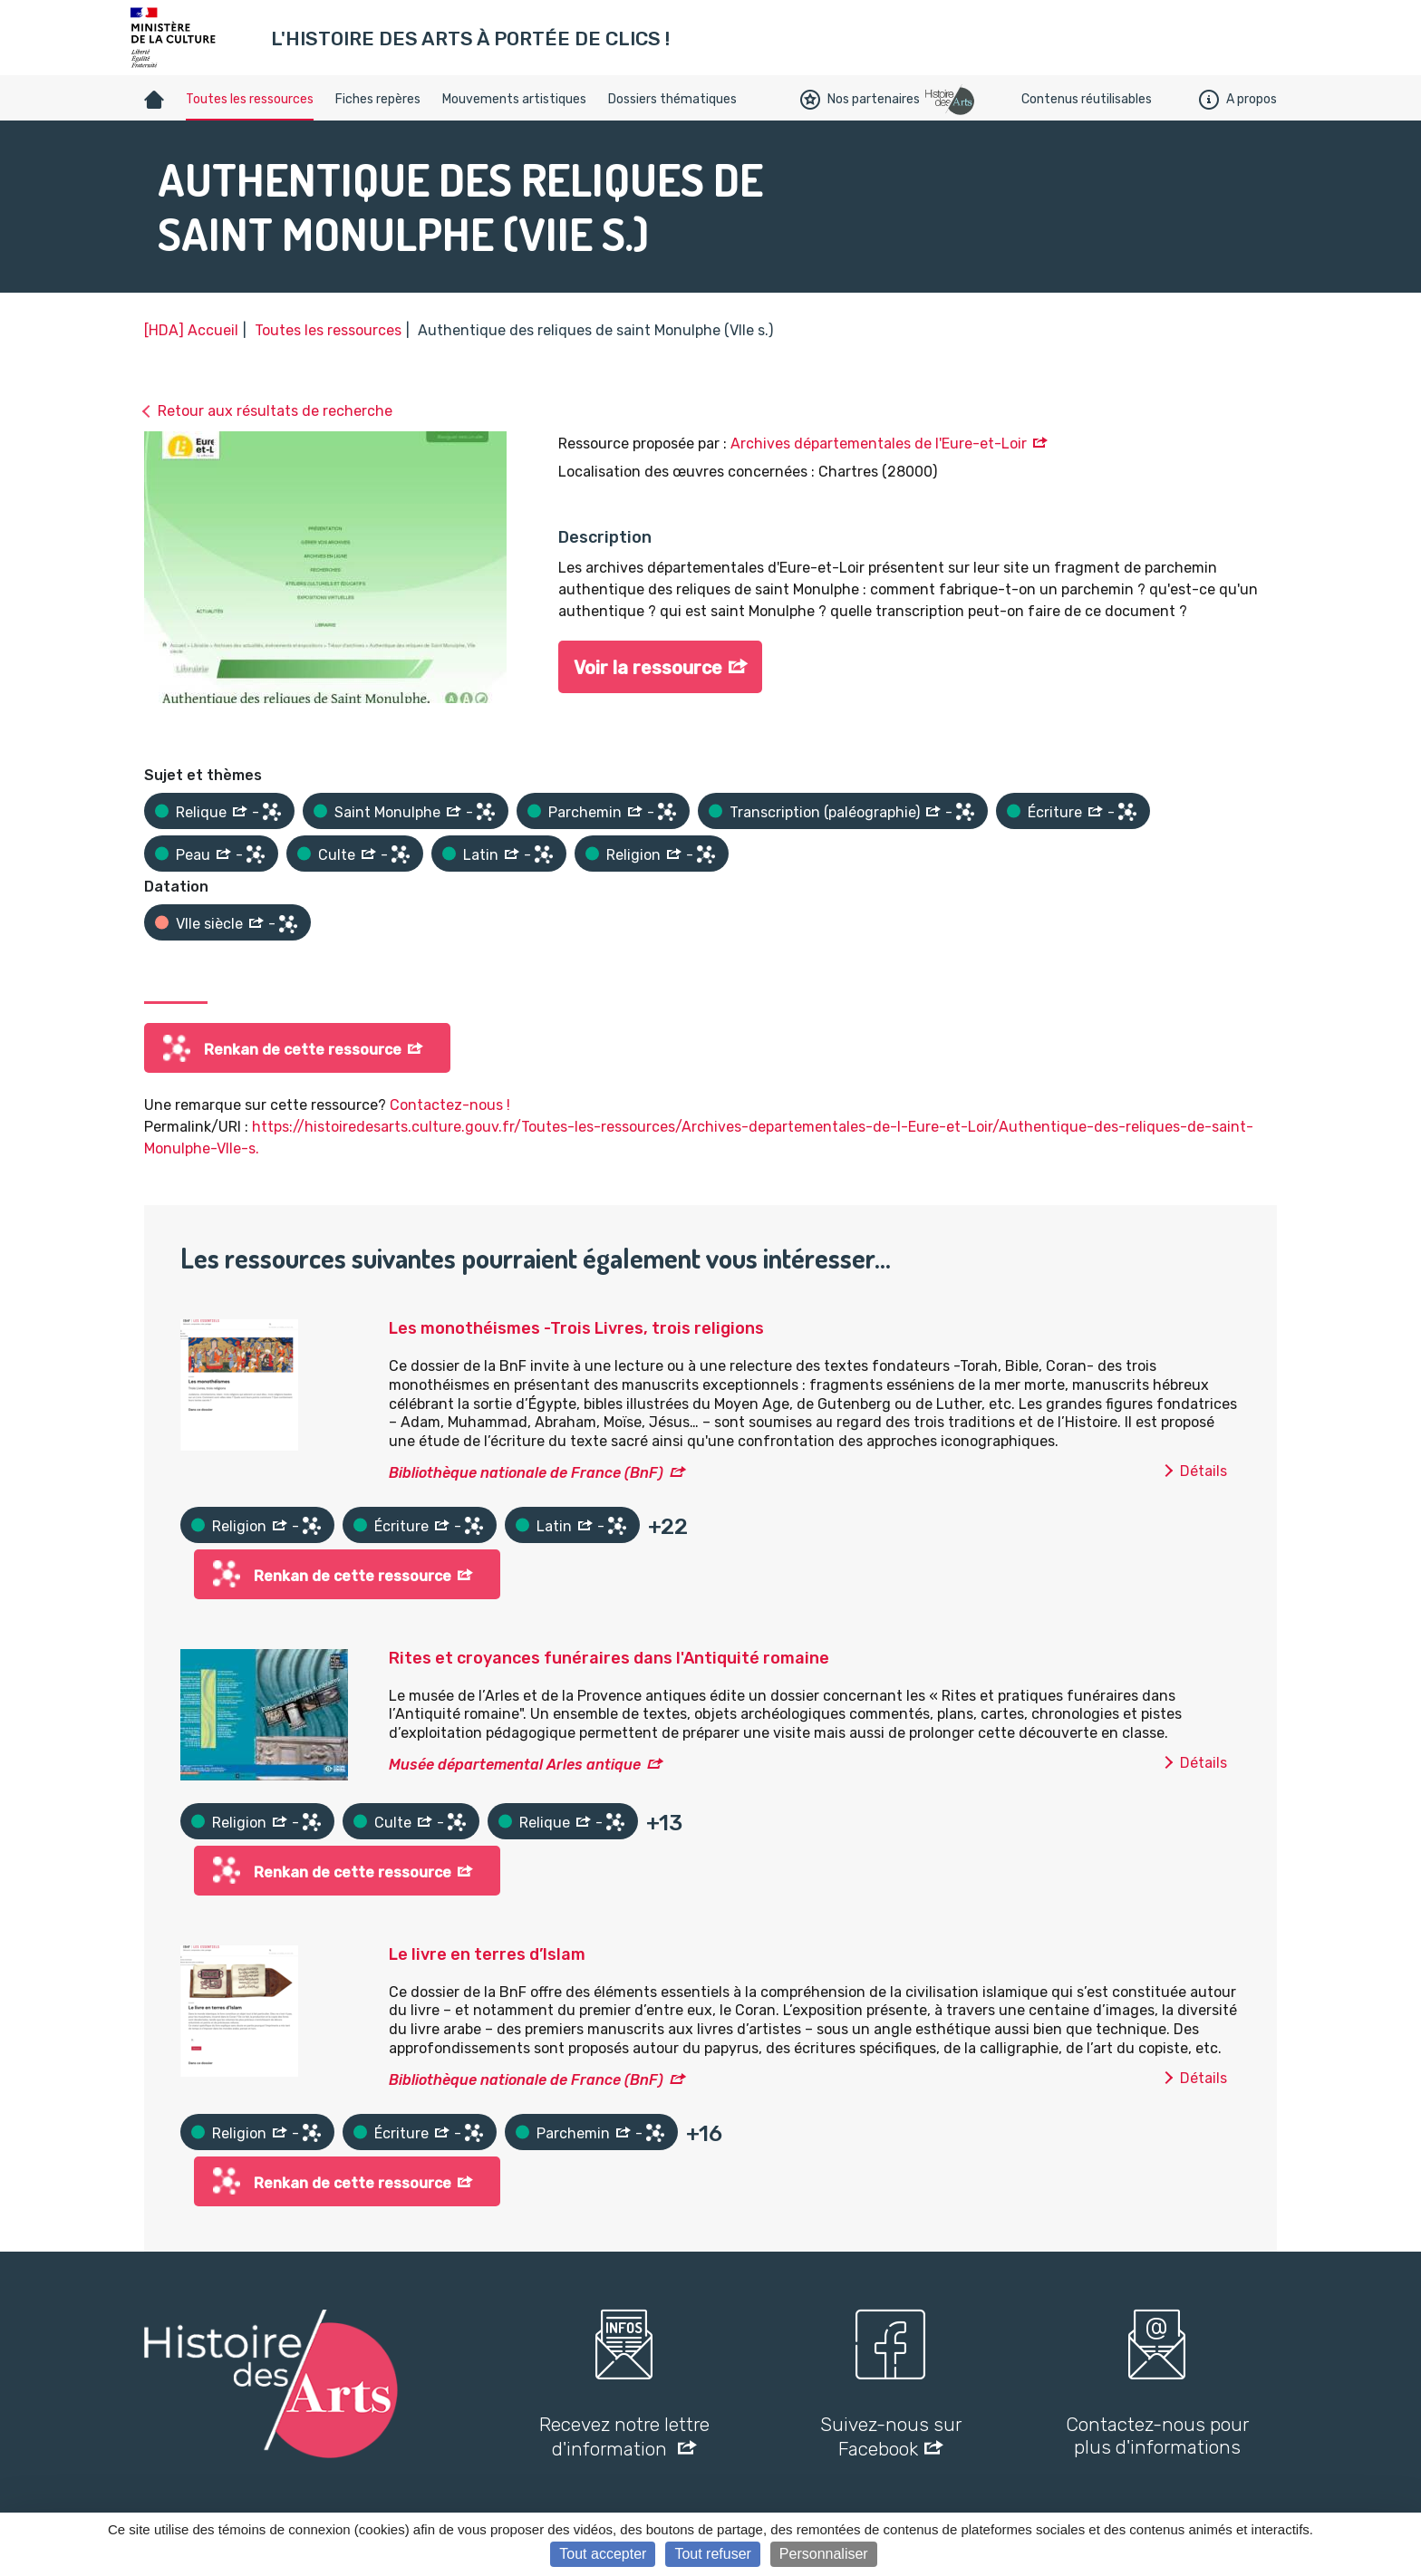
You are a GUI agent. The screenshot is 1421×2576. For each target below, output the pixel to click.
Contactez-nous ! (450, 1105)
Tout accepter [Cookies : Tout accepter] (602, 2554)
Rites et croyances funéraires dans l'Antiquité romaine (609, 1658)
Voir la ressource (648, 668)
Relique (201, 812)
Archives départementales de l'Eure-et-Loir (878, 443)
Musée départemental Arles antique (515, 1764)
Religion (633, 854)
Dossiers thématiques (672, 99)
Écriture (1055, 812)
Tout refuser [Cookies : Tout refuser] (712, 2554)
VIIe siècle (209, 923)
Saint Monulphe (387, 812)
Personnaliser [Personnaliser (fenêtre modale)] (823, 2554)
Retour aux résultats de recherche (275, 411)
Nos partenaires (860, 100)
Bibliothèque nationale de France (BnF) (526, 1472)
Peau (193, 854)
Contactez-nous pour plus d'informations (1157, 2435)
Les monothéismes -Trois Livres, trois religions (576, 1328)
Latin (480, 854)
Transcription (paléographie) (825, 812)
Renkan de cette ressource (302, 1049)
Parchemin (585, 812)
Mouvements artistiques (514, 99)
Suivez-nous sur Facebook (891, 2436)
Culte (336, 854)
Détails (1203, 1471)
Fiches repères (377, 99)
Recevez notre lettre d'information (624, 2436)
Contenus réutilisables (1086, 99)
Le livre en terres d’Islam (487, 1954)
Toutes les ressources (250, 99)
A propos (1238, 100)
